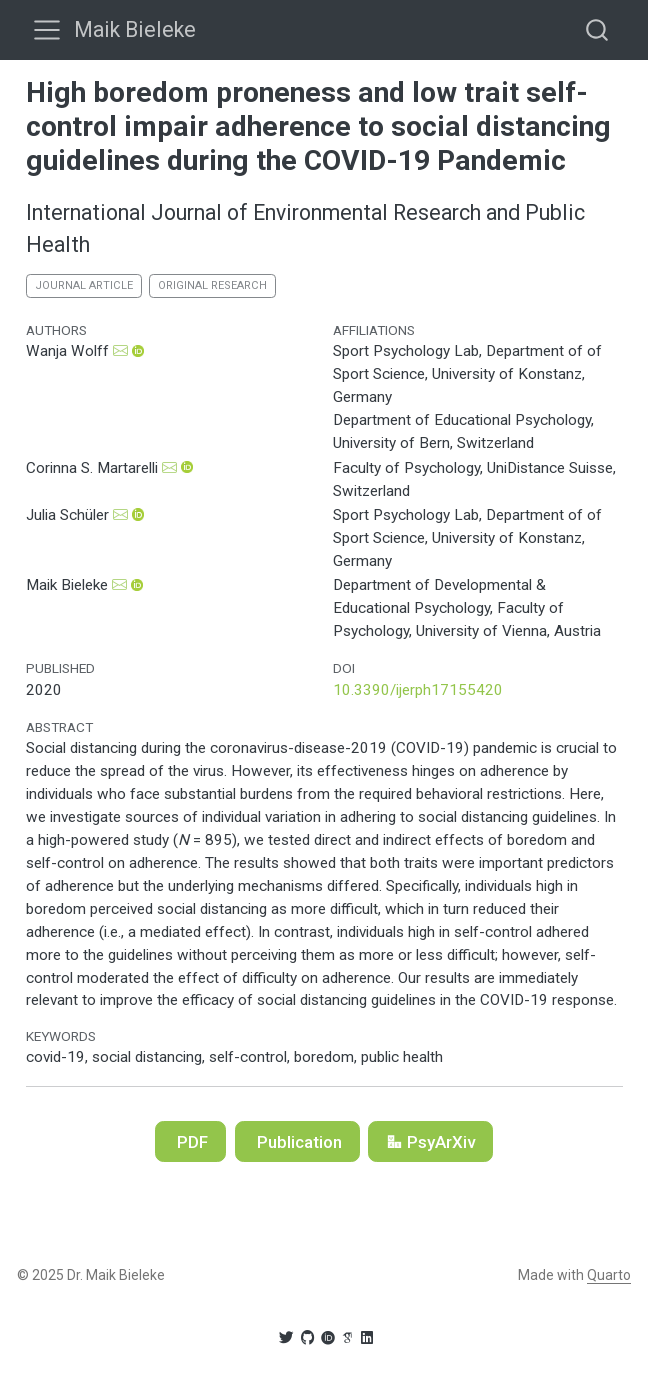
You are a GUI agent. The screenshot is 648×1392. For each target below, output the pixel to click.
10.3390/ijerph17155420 (418, 690)
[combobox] (598, 29)
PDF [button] (190, 1142)
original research (212, 285)
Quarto (609, 1275)
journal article (84, 285)
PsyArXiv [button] (430, 1142)
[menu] (47, 30)
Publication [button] (297, 1142)
